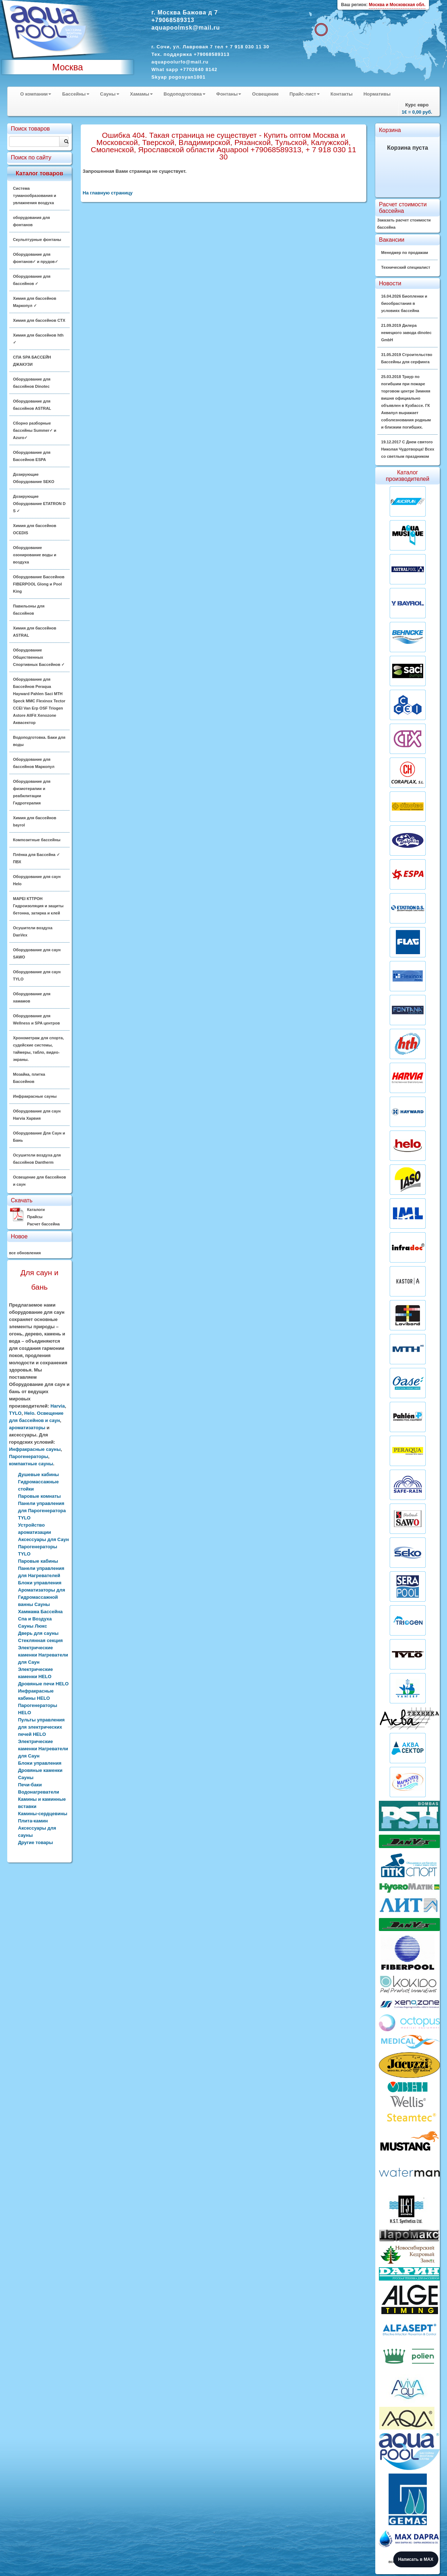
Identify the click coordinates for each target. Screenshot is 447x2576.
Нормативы (376, 94)
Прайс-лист (304, 94)
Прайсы (35, 1217)
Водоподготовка (184, 94)
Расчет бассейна (43, 1224)
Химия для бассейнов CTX (39, 320)
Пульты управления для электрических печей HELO (41, 1727)
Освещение (265, 94)
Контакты (342, 94)
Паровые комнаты (39, 1496)
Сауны (109, 94)
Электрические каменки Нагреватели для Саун (43, 1655)
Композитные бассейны (37, 840)
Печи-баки (30, 1784)
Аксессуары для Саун (43, 1539)
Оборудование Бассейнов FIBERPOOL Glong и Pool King (39, 584)
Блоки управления (39, 1763)
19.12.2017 (407, 449)
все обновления (25, 1253)
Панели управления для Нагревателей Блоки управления (41, 1575)
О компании (35, 94)
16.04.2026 (404, 303)
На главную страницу (107, 193)
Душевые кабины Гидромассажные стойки (38, 1482)
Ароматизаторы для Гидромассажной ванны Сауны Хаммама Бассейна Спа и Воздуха (41, 1604)
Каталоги (36, 1209)
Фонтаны (228, 94)
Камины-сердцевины (42, 1813)
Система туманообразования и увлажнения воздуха (34, 195)
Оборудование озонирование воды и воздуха (34, 554)
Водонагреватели (38, 1792)
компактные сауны (31, 1463)
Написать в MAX (415, 2559)
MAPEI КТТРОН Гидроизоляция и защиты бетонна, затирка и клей (38, 905)
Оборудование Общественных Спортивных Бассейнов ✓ (39, 657)
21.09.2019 (406, 332)
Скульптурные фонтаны (37, 239)
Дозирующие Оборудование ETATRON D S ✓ (39, 503)
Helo (29, 1413)
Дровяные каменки (40, 1770)
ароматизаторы (27, 1427)
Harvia (57, 1406)
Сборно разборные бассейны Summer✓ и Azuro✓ (34, 430)
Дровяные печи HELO (43, 1683)
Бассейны (75, 94)
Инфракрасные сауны (35, 1096)
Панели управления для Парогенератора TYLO (42, 1510)
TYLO (15, 1413)
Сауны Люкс (32, 1626)
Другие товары (35, 1842)
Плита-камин (33, 1821)
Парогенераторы (28, 1456)
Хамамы (141, 94)
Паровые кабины (38, 1561)
